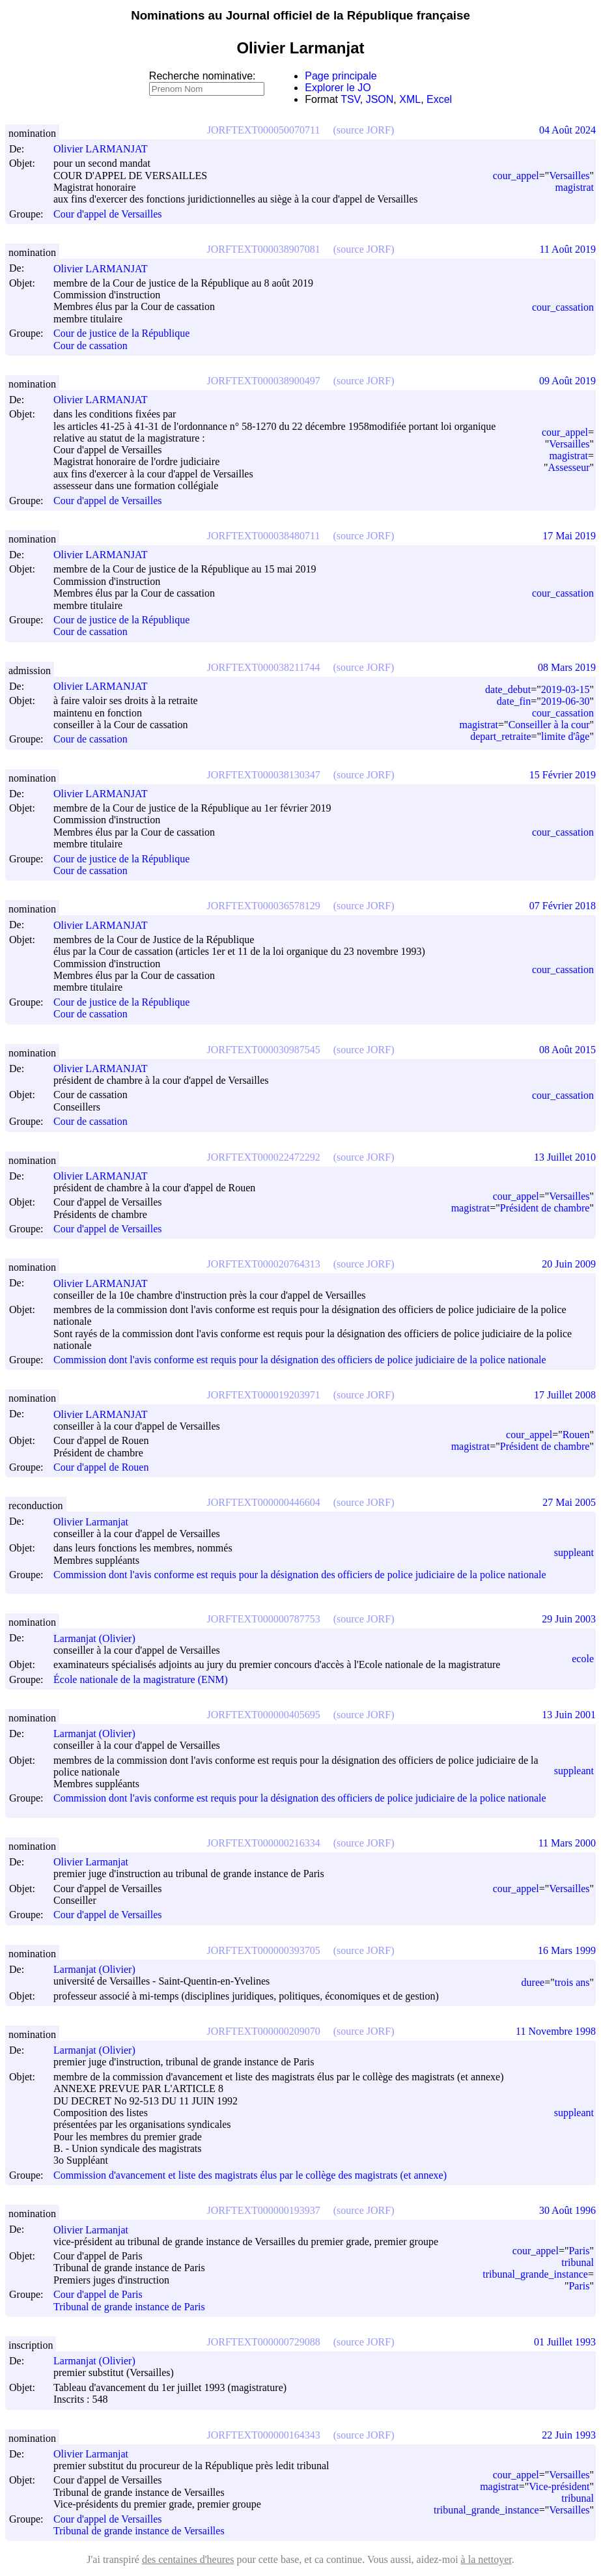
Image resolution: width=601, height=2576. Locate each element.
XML (410, 99)
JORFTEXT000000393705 (263, 1950)
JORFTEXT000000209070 (263, 2031)
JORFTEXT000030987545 (263, 1049)
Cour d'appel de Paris (98, 2294)
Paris (578, 2250)
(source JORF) (363, 129)
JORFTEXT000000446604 (263, 1502)
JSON (380, 99)
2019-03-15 (565, 689)
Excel (439, 99)
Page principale (340, 75)
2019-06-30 (565, 701)
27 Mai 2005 (569, 1502)
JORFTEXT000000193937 (263, 2210)
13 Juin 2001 (569, 1714)
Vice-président (559, 2486)
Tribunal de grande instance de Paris (129, 2306)
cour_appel (516, 175)
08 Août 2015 (567, 1049)
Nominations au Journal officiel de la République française (300, 15)
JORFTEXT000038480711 (263, 535)
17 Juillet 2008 (565, 1394)
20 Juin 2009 (569, 1263)
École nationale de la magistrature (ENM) (140, 1679)
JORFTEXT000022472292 (263, 1157)
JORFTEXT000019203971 (263, 1394)
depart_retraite (500, 736)
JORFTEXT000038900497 (263, 380)
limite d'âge (565, 736)
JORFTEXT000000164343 (263, 2435)
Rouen (576, 1434)
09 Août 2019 (567, 380)
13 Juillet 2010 (565, 1157)
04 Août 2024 (567, 129)
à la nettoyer (486, 2559)
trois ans (572, 1982)
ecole (583, 1658)
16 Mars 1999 (567, 1950)
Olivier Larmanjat (96, 1521)
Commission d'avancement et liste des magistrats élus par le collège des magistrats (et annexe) (250, 2175)
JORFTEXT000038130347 (263, 774)
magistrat (574, 187)
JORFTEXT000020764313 (263, 1263)
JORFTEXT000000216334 (263, 1842)
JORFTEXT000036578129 (263, 905)
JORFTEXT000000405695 (263, 1714)
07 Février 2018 (562, 905)
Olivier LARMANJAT (106, 148)
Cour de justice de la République (121, 333)
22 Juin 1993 (569, 2435)
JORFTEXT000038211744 (263, 667)
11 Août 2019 (567, 249)
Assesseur (568, 467)
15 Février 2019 (562, 774)
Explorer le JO (337, 87)
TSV (350, 99)
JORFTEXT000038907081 (263, 249)
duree (533, 1982)
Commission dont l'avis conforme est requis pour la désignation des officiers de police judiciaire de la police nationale (299, 1359)
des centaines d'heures (188, 2559)
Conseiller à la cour (549, 724)
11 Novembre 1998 (556, 2031)
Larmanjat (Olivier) (100, 1638)
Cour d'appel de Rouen (100, 1467)
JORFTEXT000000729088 (263, 2341)
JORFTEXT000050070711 (263, 129)
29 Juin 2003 (569, 1618)
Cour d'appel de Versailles (107, 213)
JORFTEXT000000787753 (263, 1618)
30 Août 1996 (567, 2210)
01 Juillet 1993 (565, 2341)
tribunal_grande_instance (535, 2274)
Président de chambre (545, 1207)
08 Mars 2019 (567, 667)
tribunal (577, 2262)
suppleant (574, 1552)
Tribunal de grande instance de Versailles (139, 2530)
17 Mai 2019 (569, 535)
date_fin (514, 701)
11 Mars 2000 (567, 1842)
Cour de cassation (90, 345)
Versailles (569, 175)
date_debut (508, 689)
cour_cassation (563, 307)
